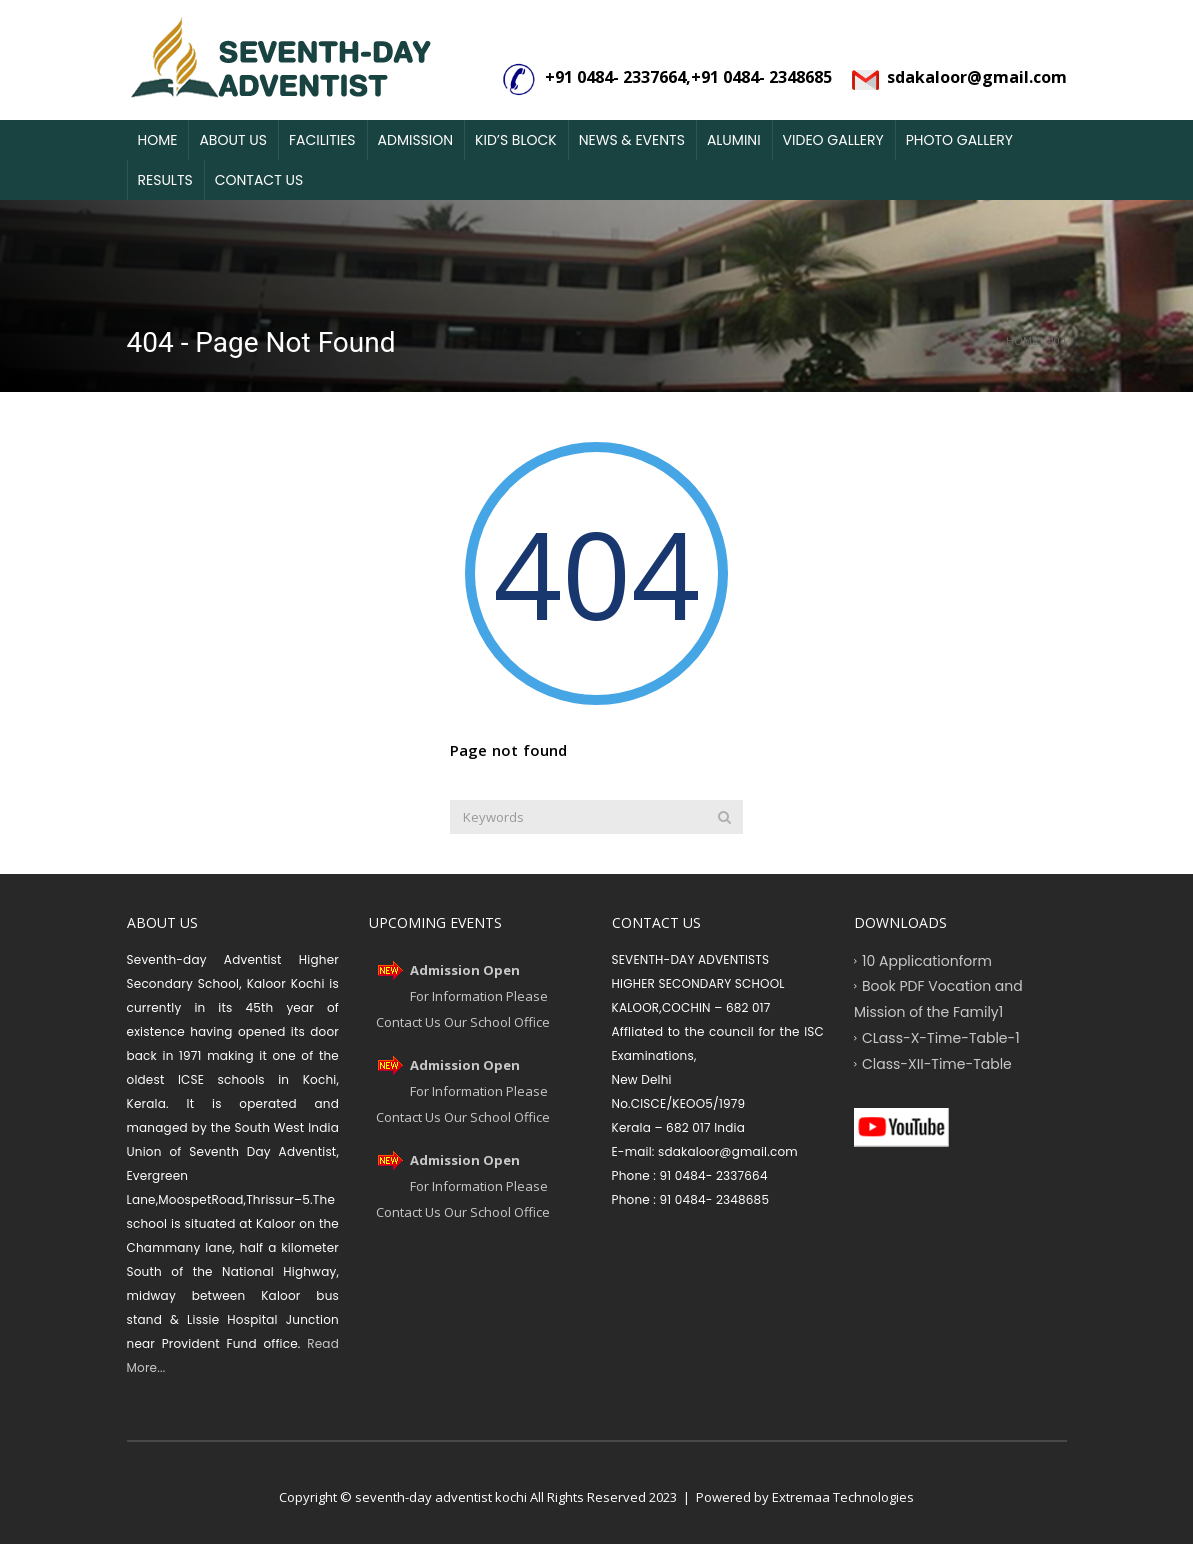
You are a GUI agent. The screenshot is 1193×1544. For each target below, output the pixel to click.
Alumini (734, 140)
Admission (416, 140)
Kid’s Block (516, 140)
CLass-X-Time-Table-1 (941, 1037)
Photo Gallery (959, 140)
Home (158, 140)
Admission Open (465, 970)
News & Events (632, 140)
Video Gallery (833, 140)
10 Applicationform (927, 960)
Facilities (322, 140)
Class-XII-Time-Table (937, 1063)
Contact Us (259, 180)
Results (165, 180)
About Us (232, 140)
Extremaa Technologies (843, 1497)
